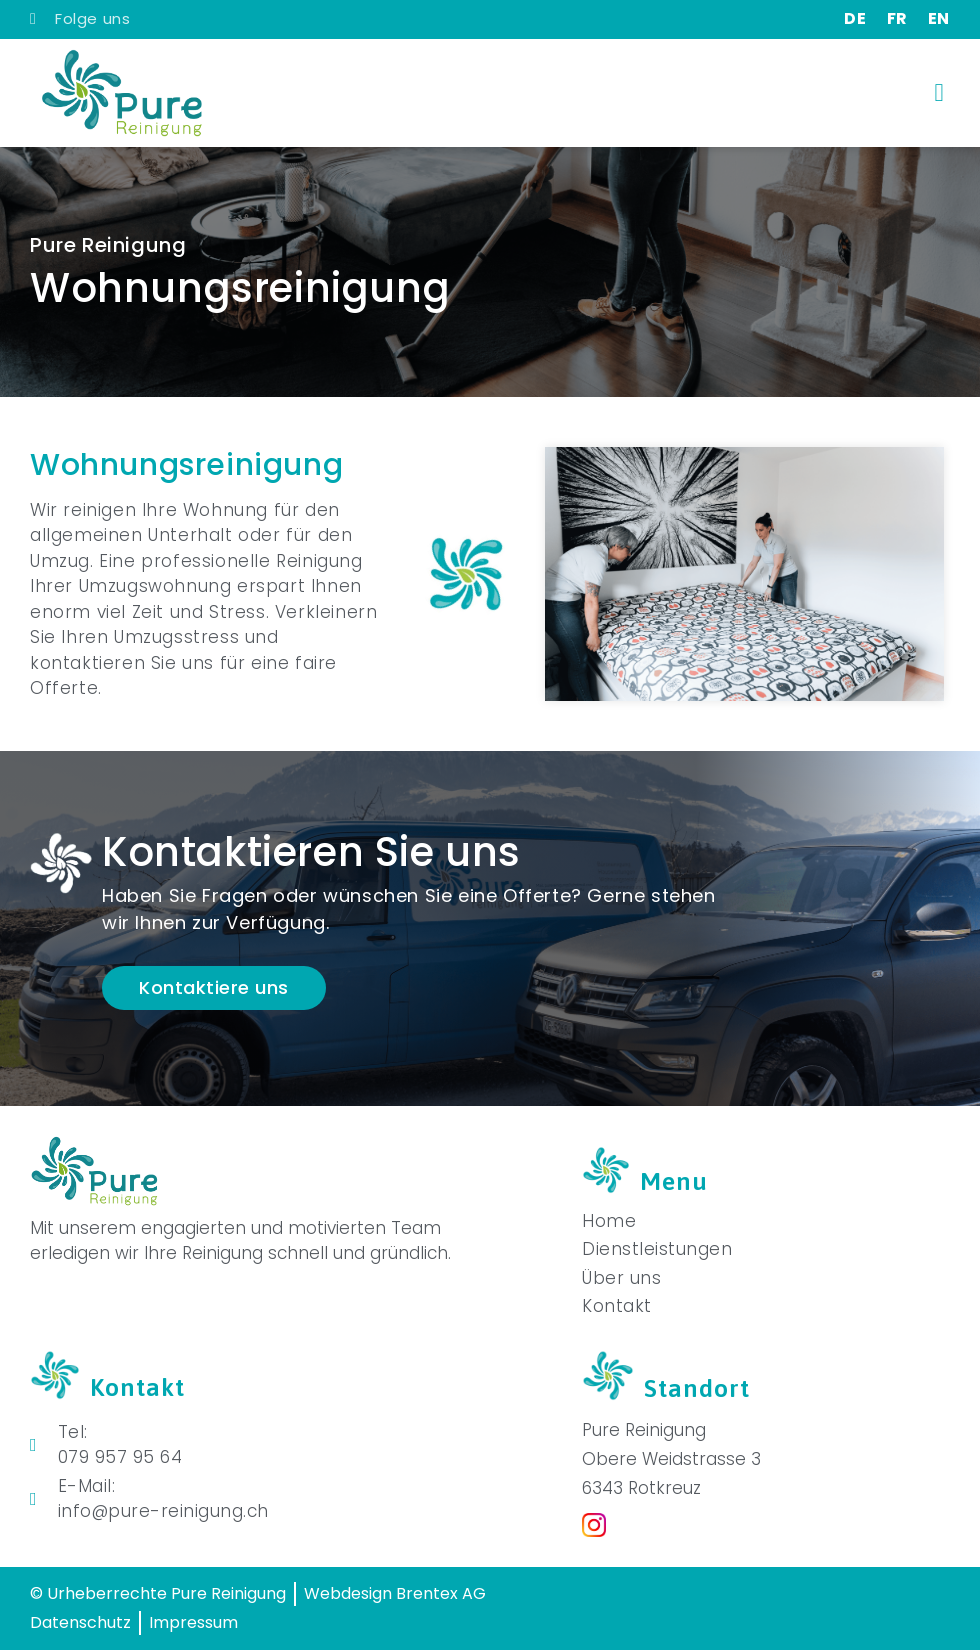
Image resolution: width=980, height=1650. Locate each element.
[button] (939, 93)
